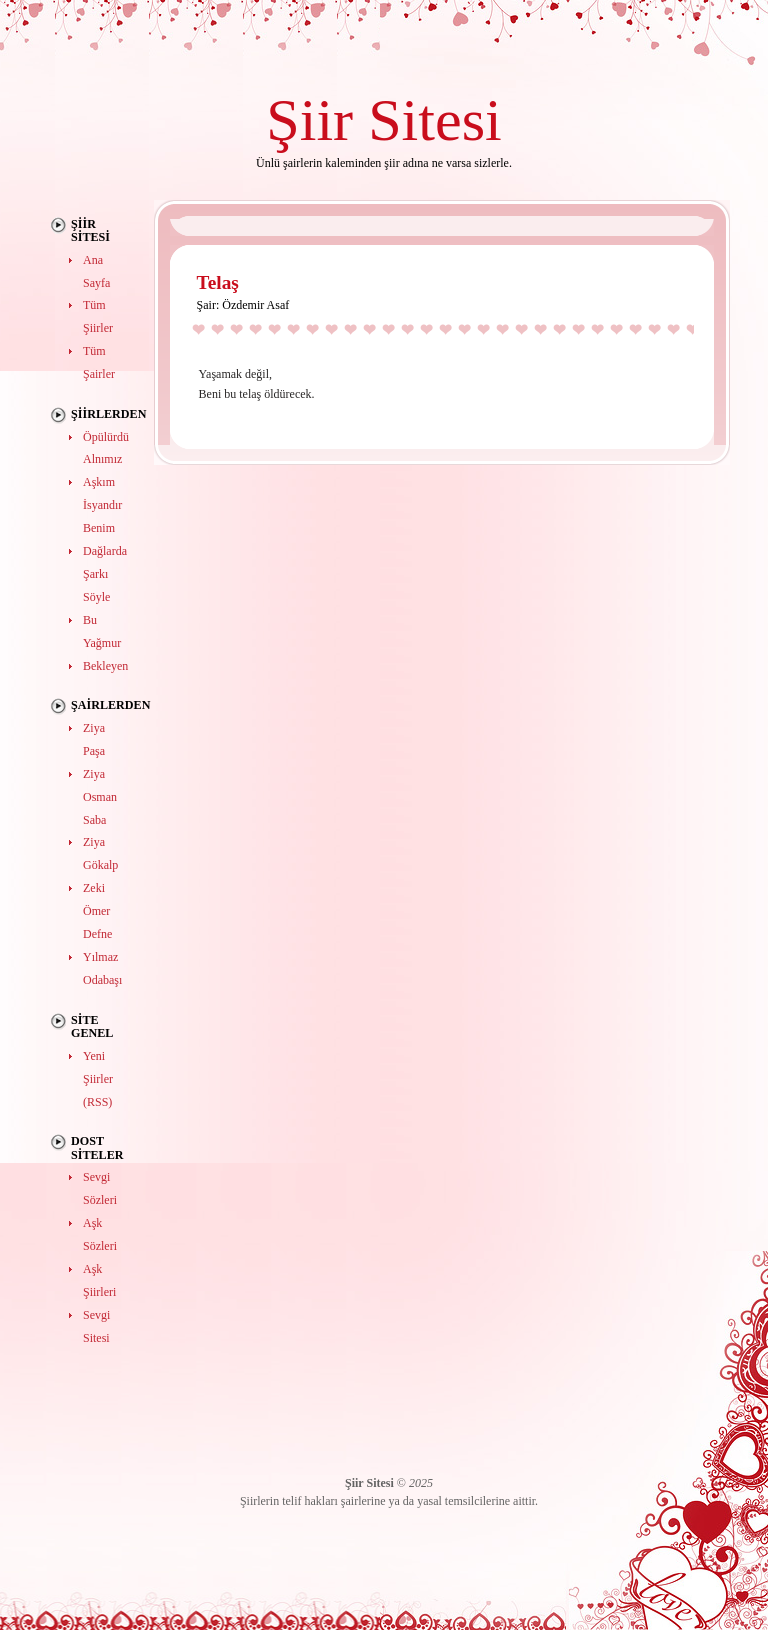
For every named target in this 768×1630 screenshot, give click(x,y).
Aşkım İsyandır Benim (102, 505)
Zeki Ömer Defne (97, 911)
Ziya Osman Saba (100, 797)
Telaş (218, 282)
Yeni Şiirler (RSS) (98, 1079)
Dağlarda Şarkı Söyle (105, 574)
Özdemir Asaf (255, 305)
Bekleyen (105, 666)
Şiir (309, 119)
